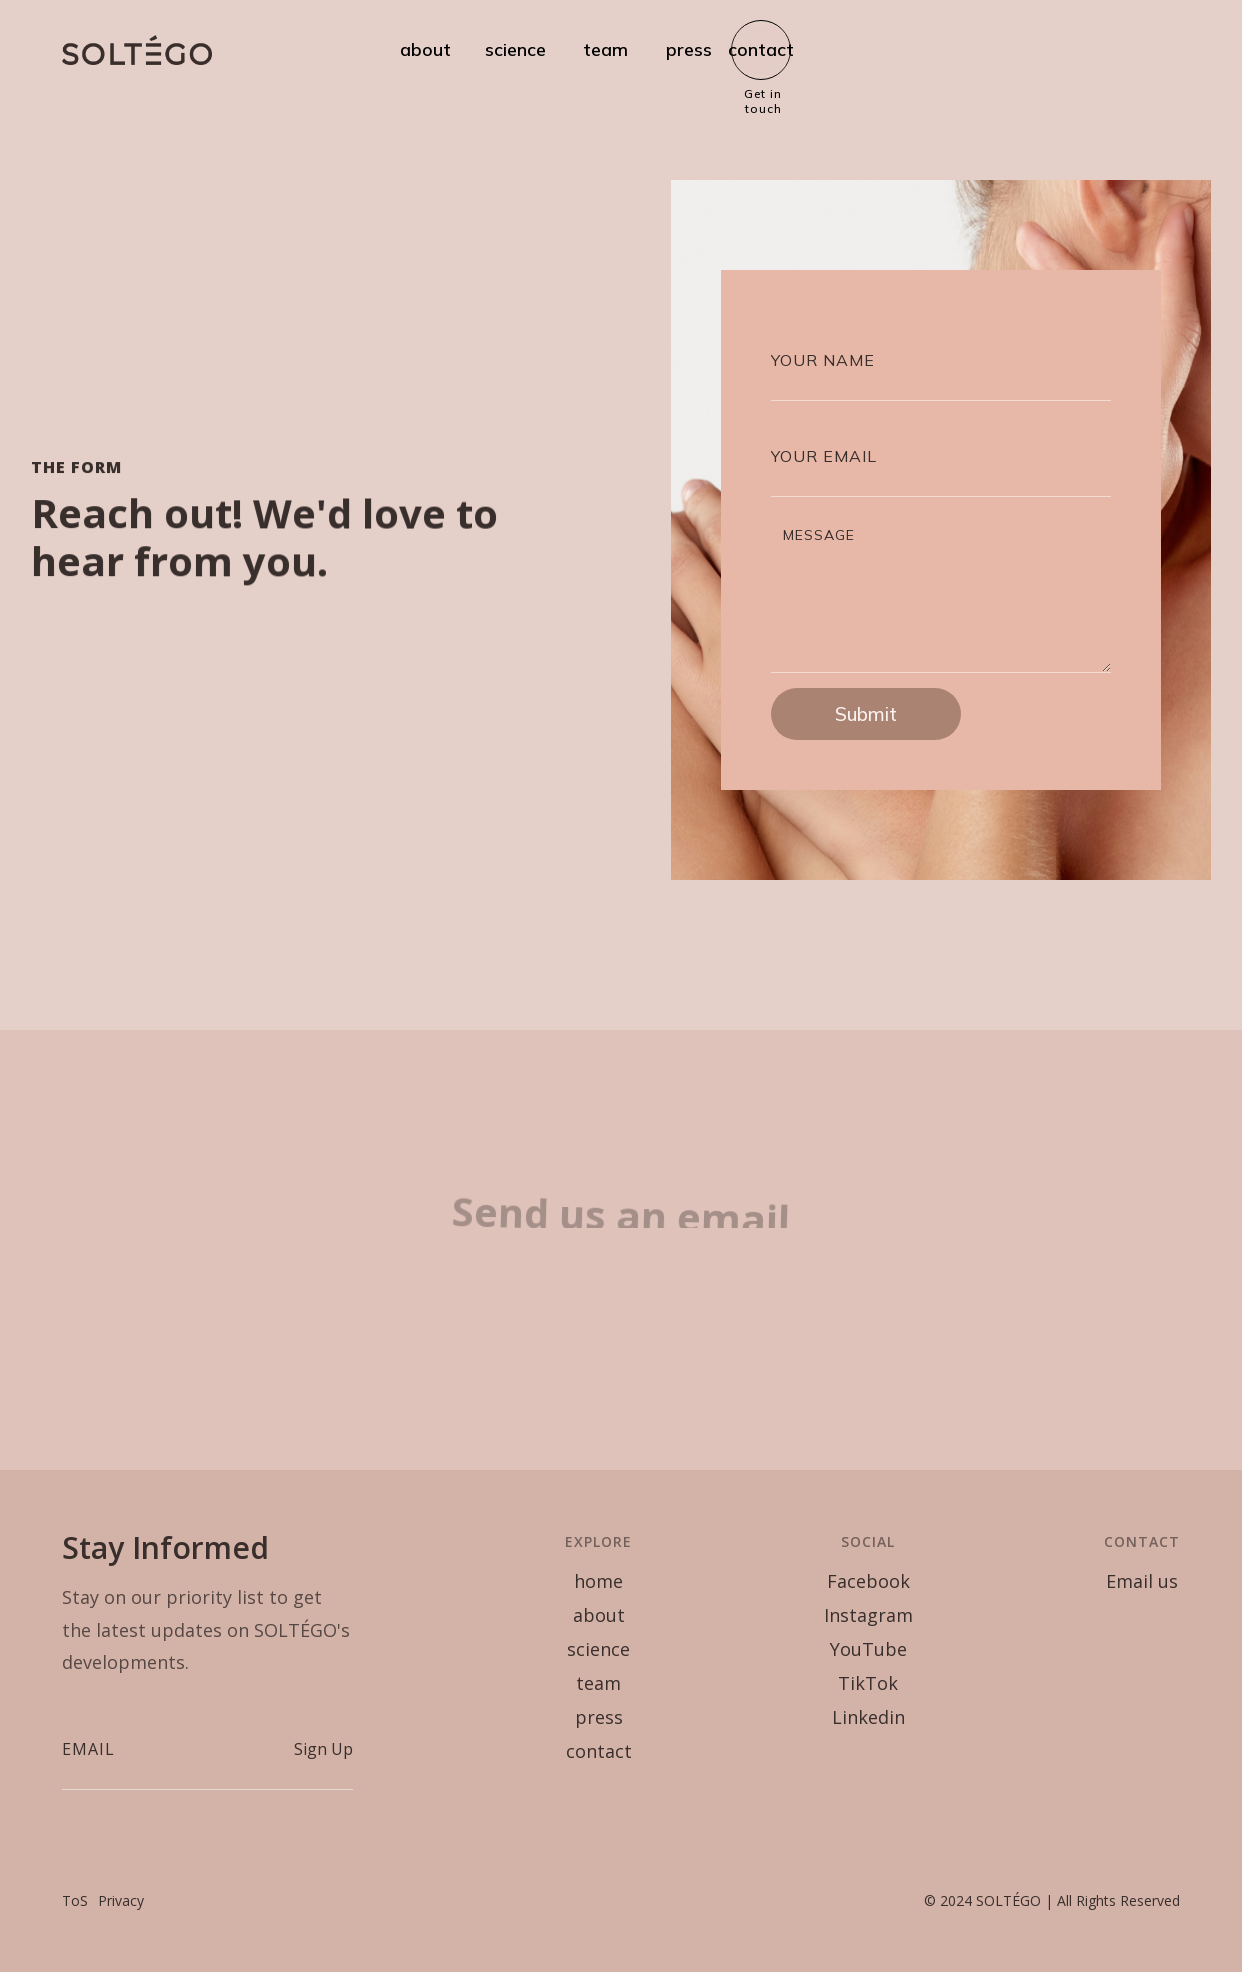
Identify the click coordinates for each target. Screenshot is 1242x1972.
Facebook (868, 1581)
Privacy (121, 1900)
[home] (137, 50)
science (515, 49)
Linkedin (868, 1717)
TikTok (868, 1683)
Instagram (868, 1615)
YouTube (868, 1649)
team (605, 49)
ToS (75, 1900)
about (425, 49)
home (598, 1581)
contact (761, 49)
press (689, 49)
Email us (1142, 1581)
